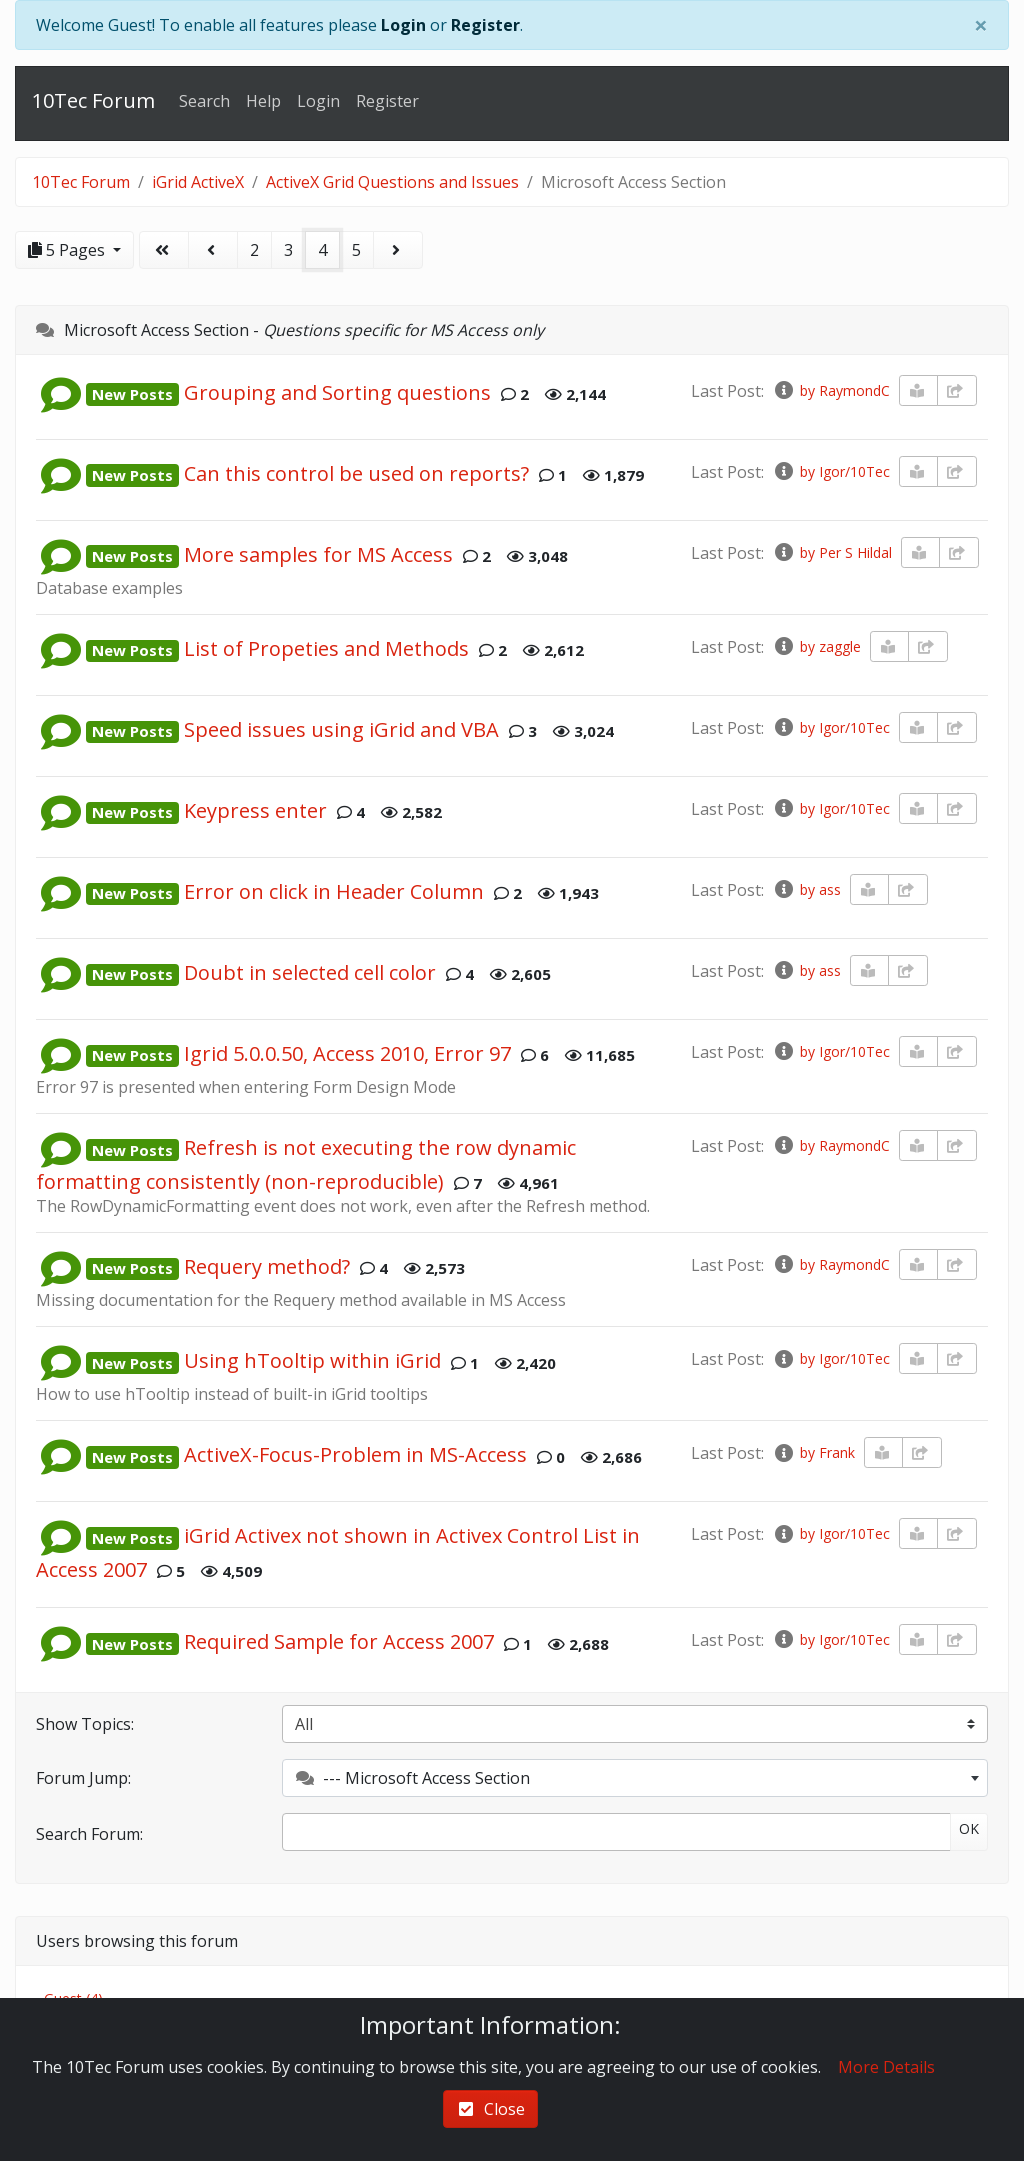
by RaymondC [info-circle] (831, 390)
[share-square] (957, 390)
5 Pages (68, 250)
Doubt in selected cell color (310, 972)
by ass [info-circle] (807, 889)
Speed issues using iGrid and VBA (341, 729)
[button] (61, 392)
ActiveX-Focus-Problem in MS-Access (355, 1455)
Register (485, 25)
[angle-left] (213, 250)
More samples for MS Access (318, 554)
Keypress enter (255, 810)
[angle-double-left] (164, 250)
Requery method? (267, 1266)
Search (204, 101)
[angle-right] (398, 250)
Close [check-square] (490, 2109)
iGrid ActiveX (198, 182)
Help (263, 101)
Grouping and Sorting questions (337, 392)
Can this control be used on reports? (356, 473)
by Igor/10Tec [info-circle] (831, 471)
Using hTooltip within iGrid (312, 1361)
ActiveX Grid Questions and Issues (392, 182)
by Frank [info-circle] (814, 1452)
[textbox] (635, 1778)
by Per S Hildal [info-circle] (832, 552)
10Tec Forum (93, 100)
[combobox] (635, 1778)
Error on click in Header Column (334, 891)
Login (403, 25)
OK (969, 1828)
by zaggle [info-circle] (817, 646)
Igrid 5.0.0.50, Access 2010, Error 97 (347, 1053)
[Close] (981, 25)
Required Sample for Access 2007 (339, 1642)
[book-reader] (919, 390)
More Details (886, 2067)
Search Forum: (89, 1834)
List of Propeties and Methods (326, 648)
